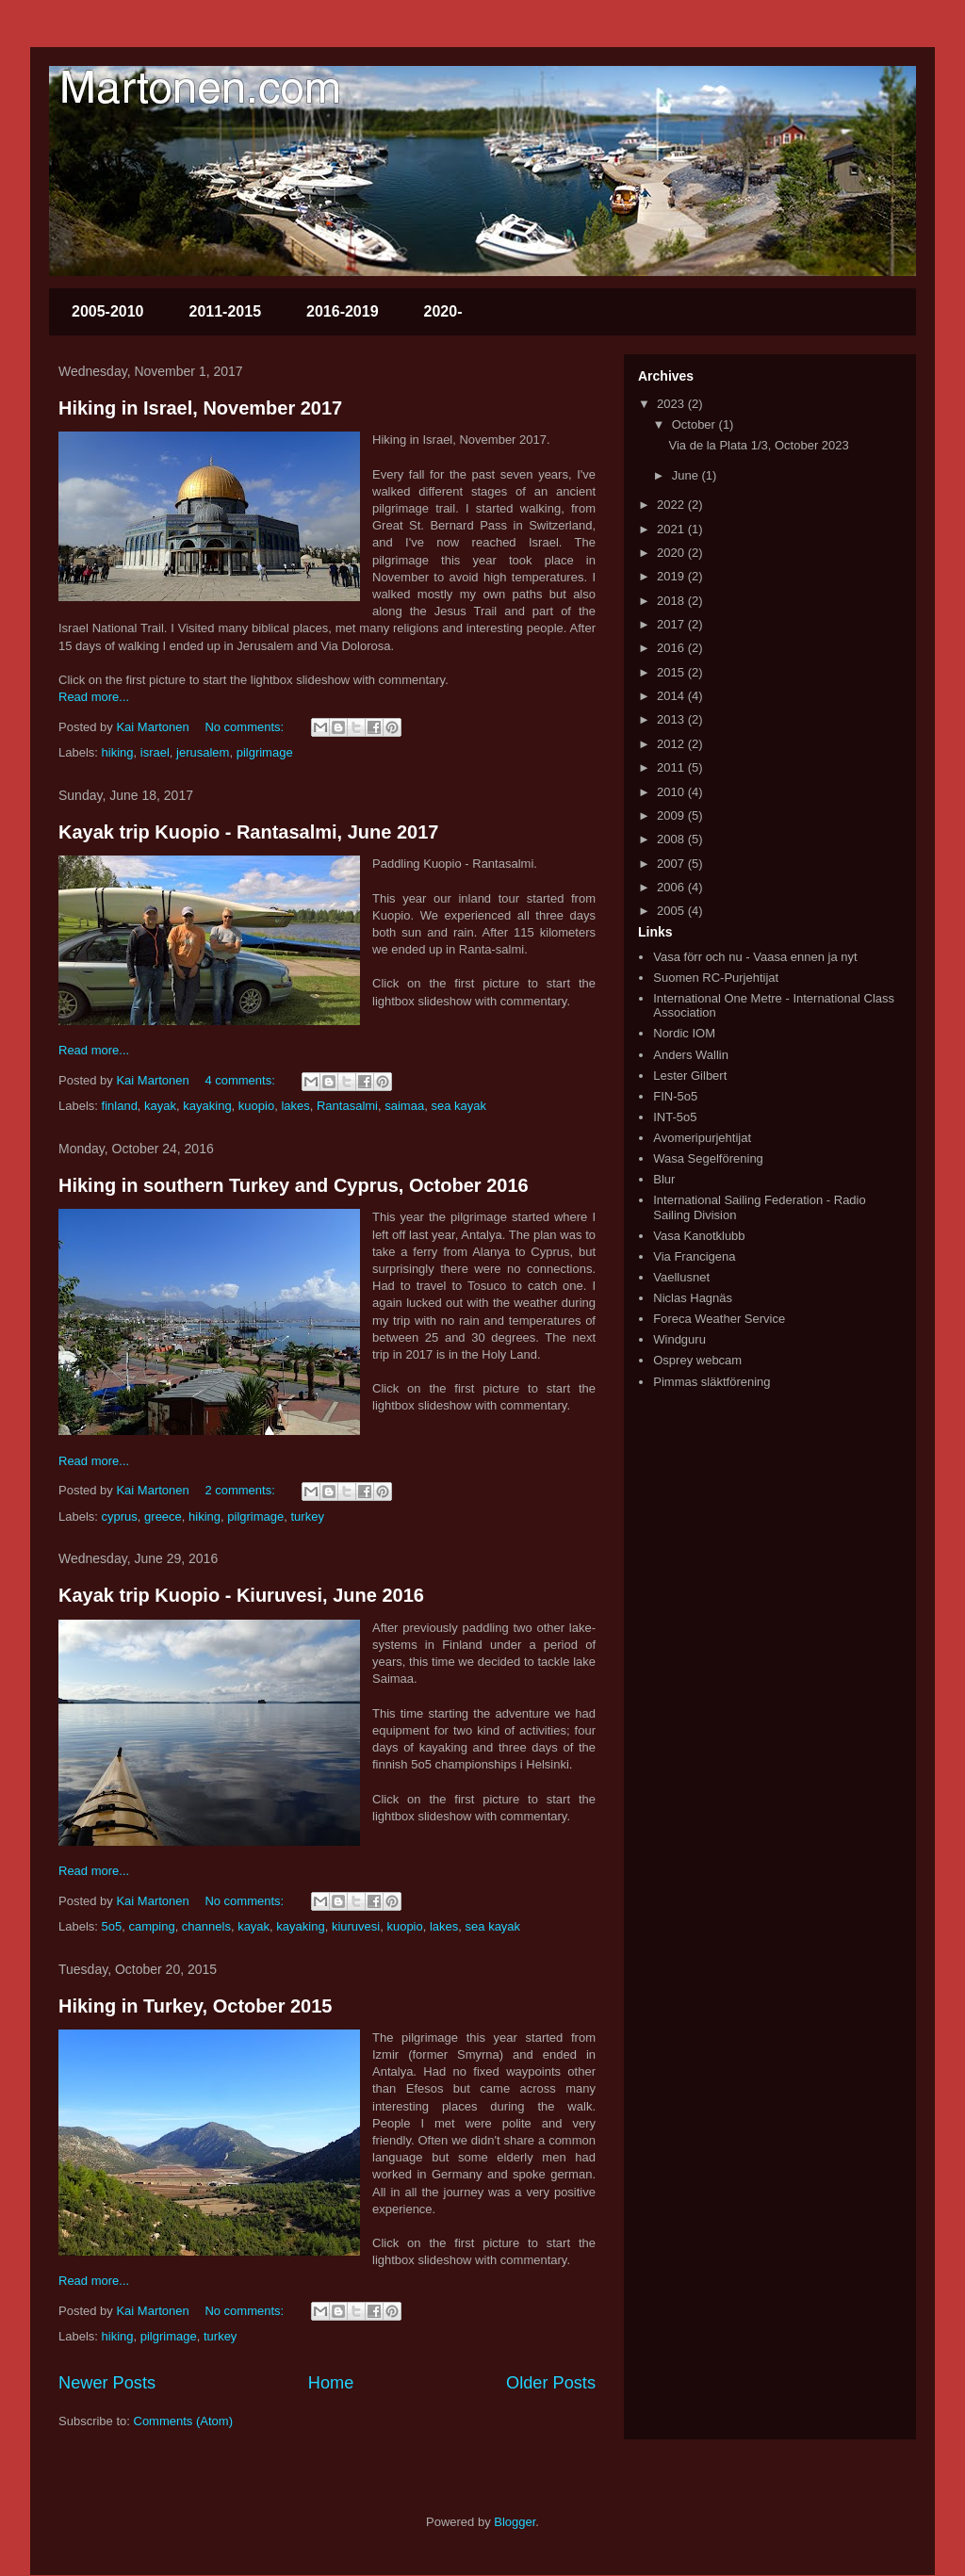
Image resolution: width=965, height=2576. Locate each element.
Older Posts (551, 2382)
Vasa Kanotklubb (698, 1236)
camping (151, 1926)
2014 (672, 696)
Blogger (514, 2522)
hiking (118, 752)
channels (206, 1926)
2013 (672, 719)
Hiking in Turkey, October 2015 (195, 2006)
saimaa (404, 1106)
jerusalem (202, 752)
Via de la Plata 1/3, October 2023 (758, 445)
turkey (306, 1516)
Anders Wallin (690, 1055)
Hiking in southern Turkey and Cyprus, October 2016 (293, 1185)
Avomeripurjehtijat (702, 1138)
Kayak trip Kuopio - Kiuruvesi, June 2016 (241, 1595)
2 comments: (241, 1490)
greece (163, 1516)
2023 (672, 404)
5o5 (112, 1926)
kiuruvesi (356, 1926)
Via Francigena (694, 1256)
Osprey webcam (697, 1360)
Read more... (93, 697)
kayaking (207, 1106)
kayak (160, 1106)
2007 (672, 863)
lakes (295, 1106)
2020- (443, 311)
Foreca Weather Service (719, 1319)
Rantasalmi (347, 1106)
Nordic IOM (684, 1033)
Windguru (679, 1339)
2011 (672, 767)
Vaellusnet (681, 1277)
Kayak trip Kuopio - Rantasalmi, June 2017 (248, 832)
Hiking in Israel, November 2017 (200, 408)
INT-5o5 (674, 1117)
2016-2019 (342, 311)
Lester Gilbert (690, 1075)
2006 (672, 887)
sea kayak (458, 1106)
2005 (672, 911)
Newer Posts (106, 2382)
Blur (664, 1179)
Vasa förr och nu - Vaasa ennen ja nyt (755, 957)
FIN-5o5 (675, 1096)
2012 (672, 744)
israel (155, 752)
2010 (672, 792)
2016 (672, 648)
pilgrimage (265, 752)
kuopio (256, 1106)
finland (120, 1106)
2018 (672, 601)
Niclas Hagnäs (692, 1298)
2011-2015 (225, 311)
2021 (672, 529)
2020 (672, 553)
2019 (672, 576)
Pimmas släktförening (711, 1382)
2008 (672, 839)
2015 (672, 672)
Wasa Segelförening (708, 1158)
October (695, 424)
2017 (672, 624)
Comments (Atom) (183, 2421)
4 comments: (241, 1080)
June (687, 475)
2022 (672, 504)
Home (331, 2382)
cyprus (120, 1516)
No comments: (245, 727)
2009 (672, 815)
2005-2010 (108, 311)
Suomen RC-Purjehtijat (715, 977)
